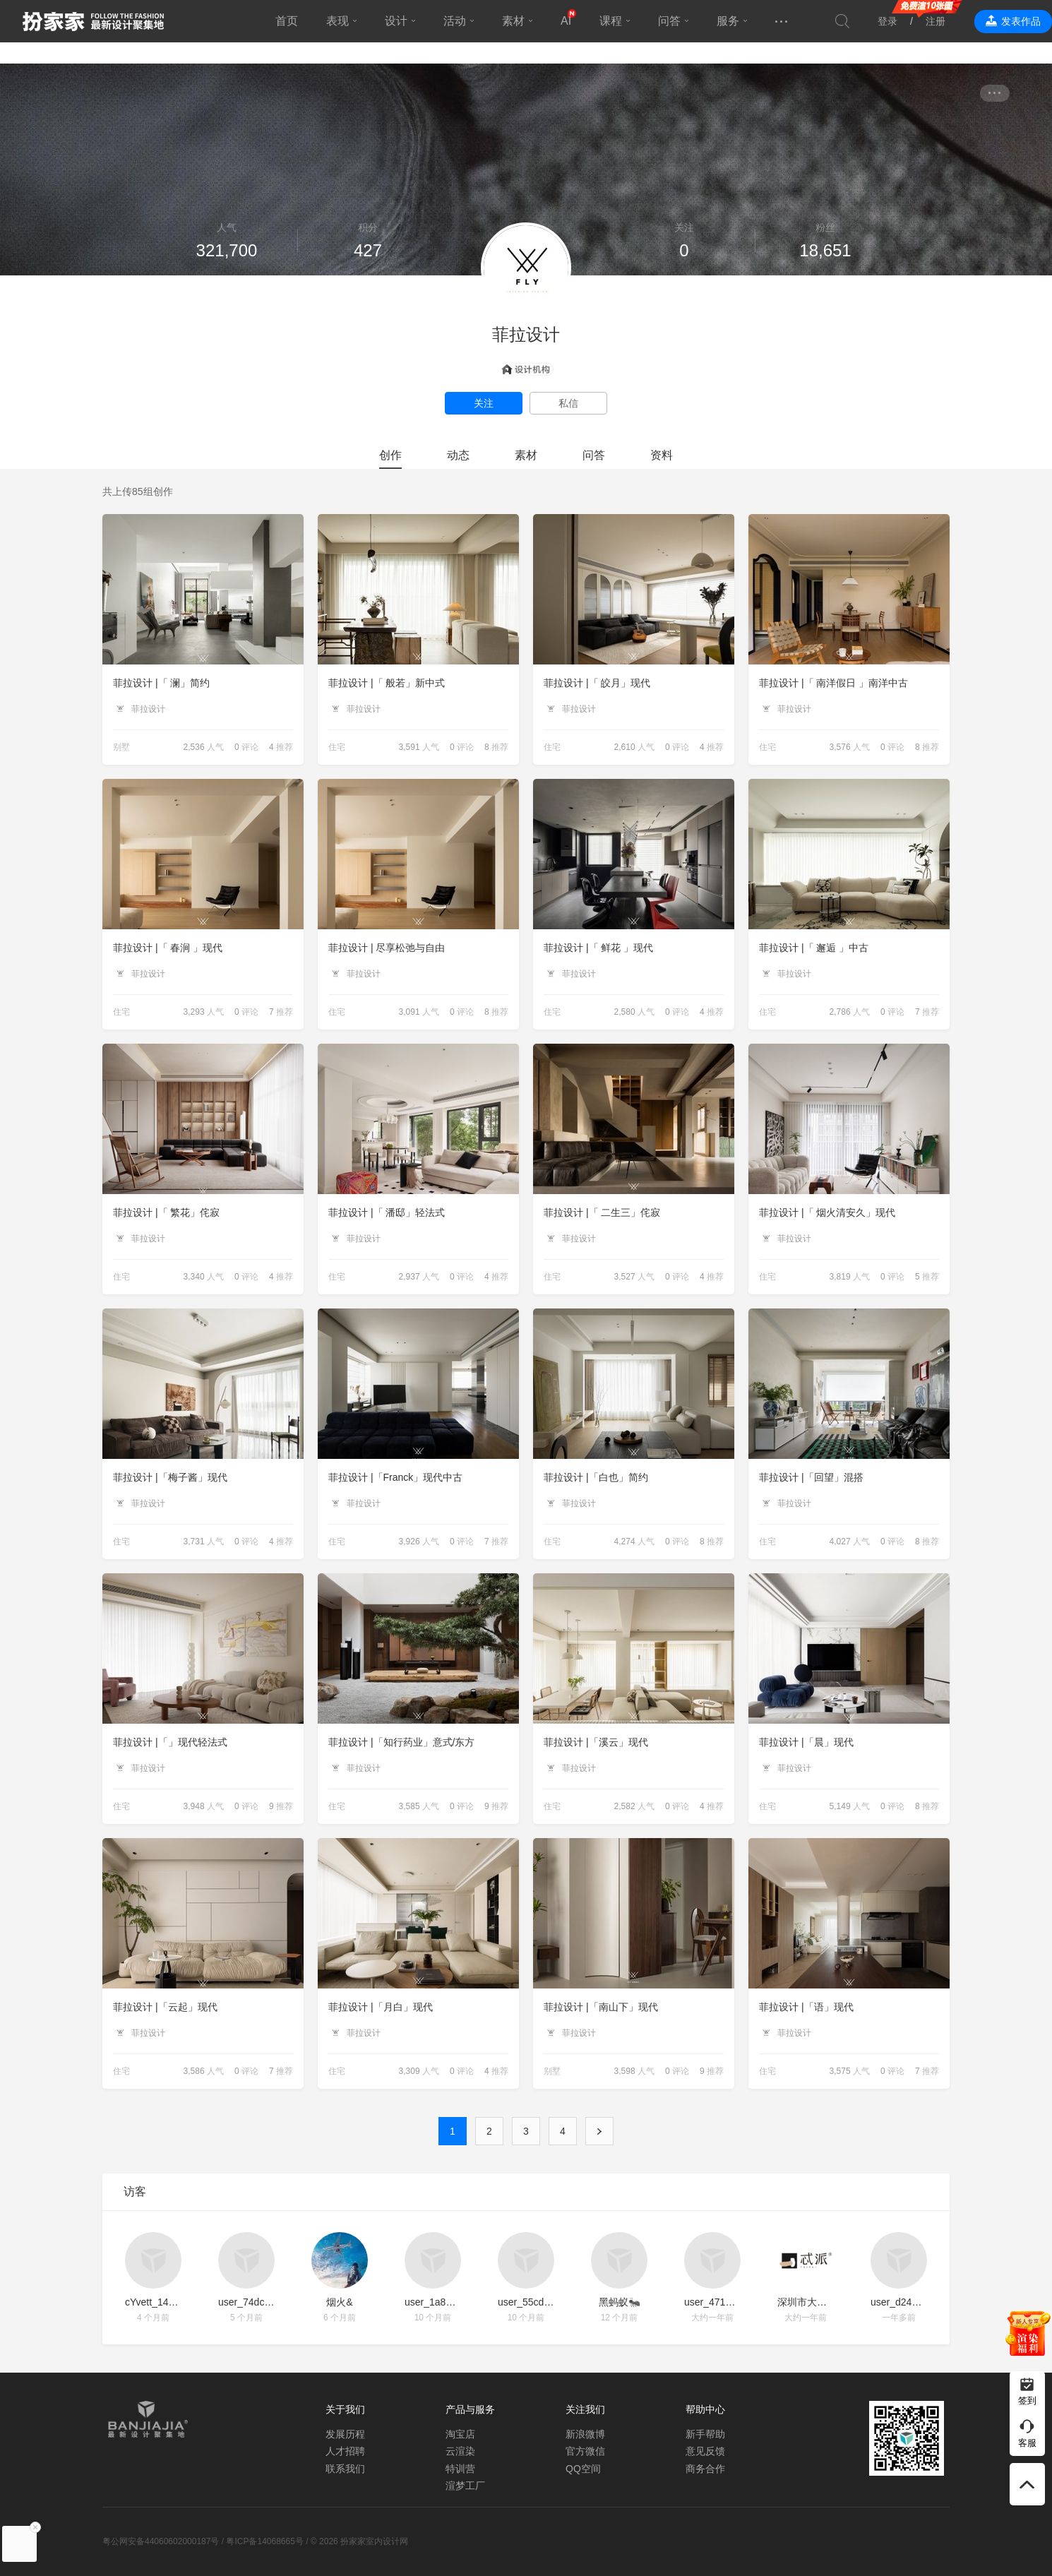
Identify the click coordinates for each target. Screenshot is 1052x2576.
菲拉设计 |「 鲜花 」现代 (598, 947)
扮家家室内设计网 (93, 21)
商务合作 (705, 2468)
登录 (887, 21)
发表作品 (1021, 21)
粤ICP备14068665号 (264, 2541)
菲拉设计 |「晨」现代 (806, 1742)
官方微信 (585, 2451)
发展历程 (345, 2434)
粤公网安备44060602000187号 (160, 2541)
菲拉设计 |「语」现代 (806, 2006)
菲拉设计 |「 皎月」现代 (597, 682)
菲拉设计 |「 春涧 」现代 (167, 947)
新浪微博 (585, 2434)
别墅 (121, 747)
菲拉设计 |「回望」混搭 (811, 1477)
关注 (484, 403)
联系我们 (345, 2468)
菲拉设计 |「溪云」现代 (596, 1742)
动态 (458, 455)
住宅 (336, 747)
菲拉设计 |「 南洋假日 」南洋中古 (833, 682)
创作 (390, 455)
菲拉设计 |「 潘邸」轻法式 (386, 1212)
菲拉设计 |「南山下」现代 (601, 2006)
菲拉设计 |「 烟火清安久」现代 (827, 1212)
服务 (728, 21)
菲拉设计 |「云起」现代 (165, 2006)
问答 (669, 21)
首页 (286, 21)
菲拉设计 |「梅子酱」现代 (170, 1477)
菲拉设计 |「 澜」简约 (161, 682)
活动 (454, 21)
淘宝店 (460, 2434)
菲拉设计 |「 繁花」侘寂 (166, 1212)
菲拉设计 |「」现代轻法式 (170, 1742)
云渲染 (460, 2451)
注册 (935, 21)
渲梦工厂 (465, 2485)
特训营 (460, 2468)
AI (566, 21)
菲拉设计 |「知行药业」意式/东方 (401, 1742)
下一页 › (599, 2131)
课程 (610, 21)
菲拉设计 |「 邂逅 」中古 (813, 947)
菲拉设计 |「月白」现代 (380, 2006)
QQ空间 (583, 2468)
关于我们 (345, 2409)
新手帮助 (705, 2434)
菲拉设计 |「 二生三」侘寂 (602, 1212)
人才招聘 (345, 2451)
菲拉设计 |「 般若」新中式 (386, 682)
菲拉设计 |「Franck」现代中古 (395, 1477)
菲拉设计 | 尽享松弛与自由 (386, 947)
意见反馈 (705, 2451)
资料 (661, 455)
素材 (513, 21)
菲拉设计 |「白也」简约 (596, 1477)
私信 (568, 403)
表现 (337, 21)
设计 (396, 21)
